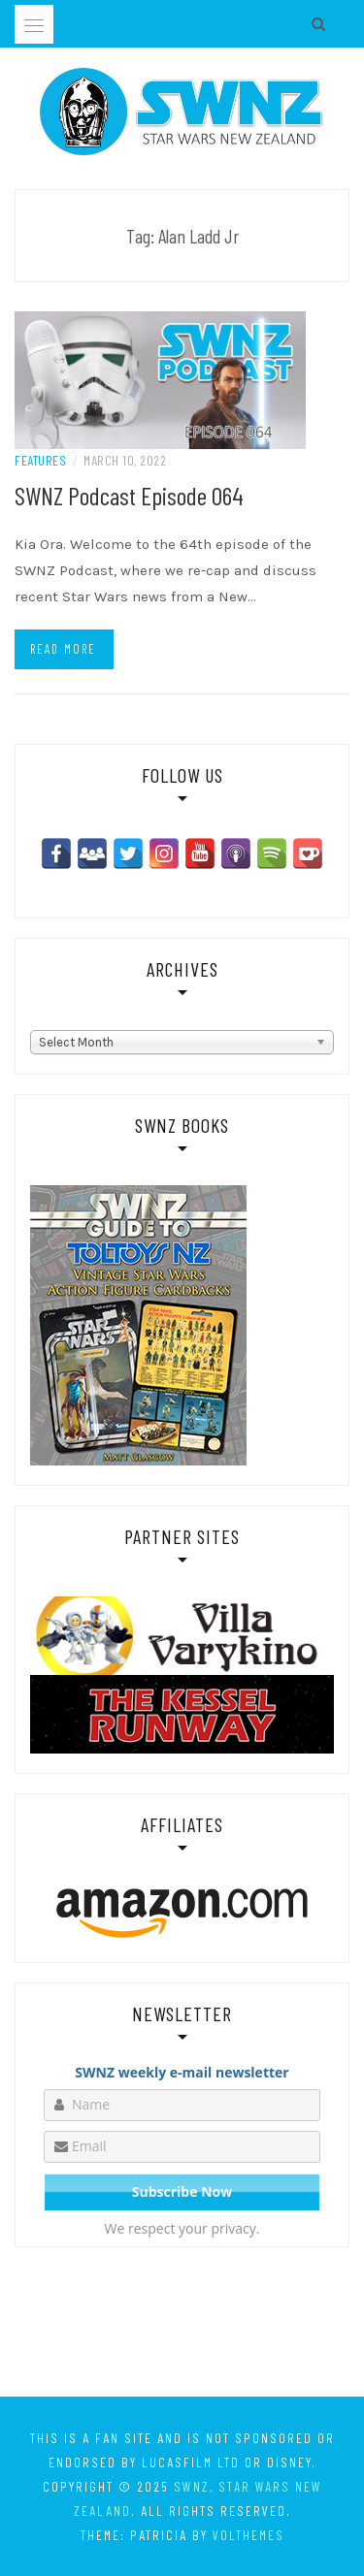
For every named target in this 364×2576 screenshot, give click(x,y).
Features (40, 460)
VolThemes (248, 2535)
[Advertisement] (182, 2325)
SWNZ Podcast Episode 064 (129, 495)
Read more (63, 649)
